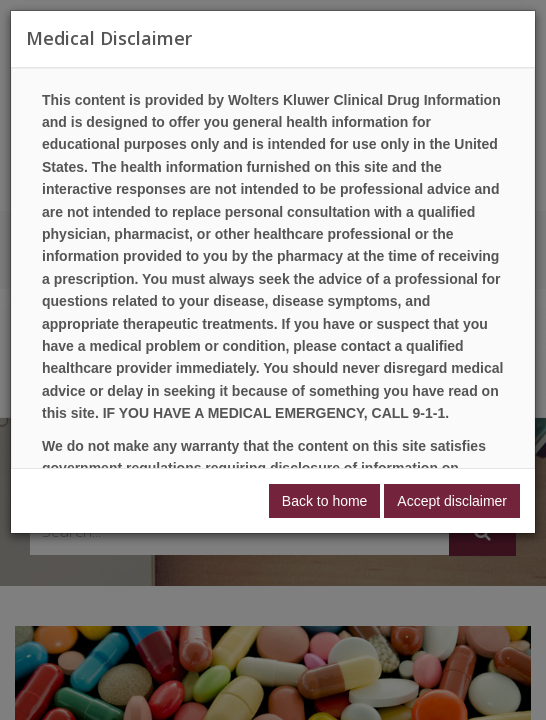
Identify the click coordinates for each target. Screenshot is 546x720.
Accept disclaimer (452, 501)
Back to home (325, 501)
